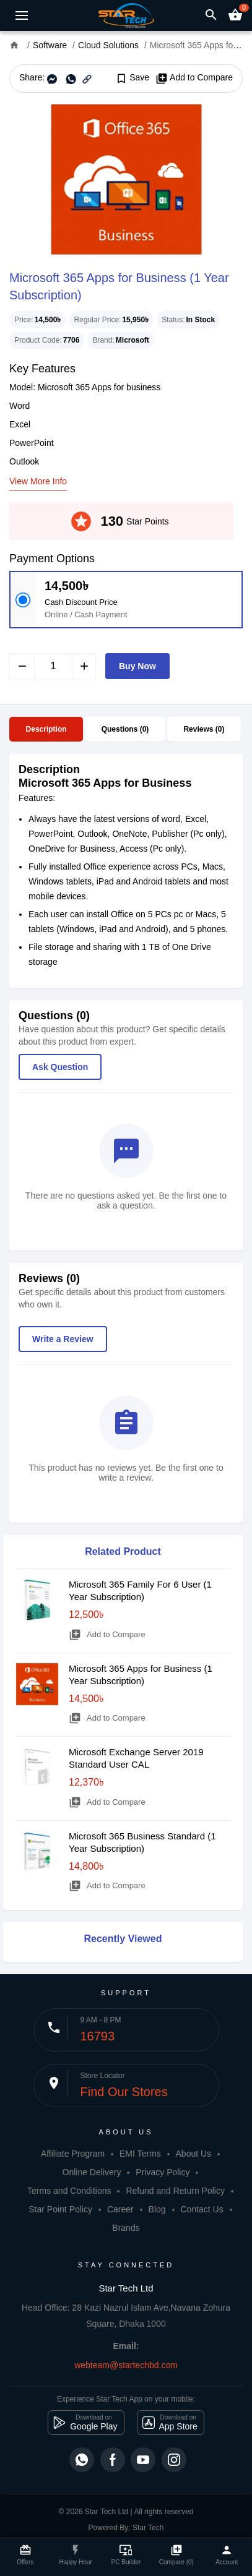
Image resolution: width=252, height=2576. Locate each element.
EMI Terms (140, 2154)
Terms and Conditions (69, 2191)
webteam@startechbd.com (126, 2365)
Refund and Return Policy (175, 2191)
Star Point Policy (60, 2209)
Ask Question (60, 1067)
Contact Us (201, 2209)
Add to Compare (194, 77)
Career (120, 2209)
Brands (125, 2228)
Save (132, 77)
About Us (194, 2154)
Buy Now (137, 666)
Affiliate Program (73, 2154)
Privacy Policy (162, 2172)
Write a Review (62, 1339)
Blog (157, 2209)
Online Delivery (92, 2172)
